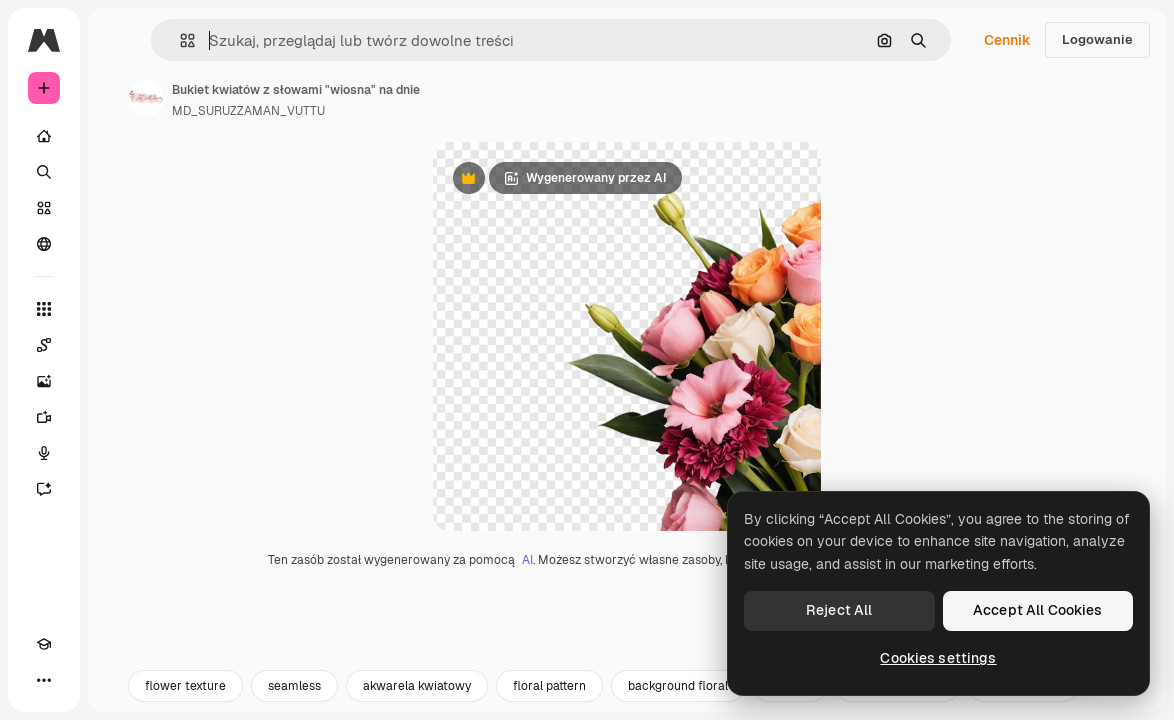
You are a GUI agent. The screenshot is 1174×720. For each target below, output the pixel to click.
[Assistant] (44, 489)
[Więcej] (44, 680)
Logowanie (1097, 39)
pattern (790, 697)
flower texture (185, 697)
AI (527, 571)
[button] (179, 40)
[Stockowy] (44, 208)
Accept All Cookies (1038, 610)
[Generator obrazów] (44, 381)
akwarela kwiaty (897, 697)
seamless (294, 697)
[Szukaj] (44, 172)
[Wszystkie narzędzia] (44, 309)
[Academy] (44, 644)
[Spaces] (44, 345)
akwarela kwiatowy (417, 697)
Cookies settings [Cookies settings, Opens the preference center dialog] (938, 658)
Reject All (839, 610)
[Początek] (44, 136)
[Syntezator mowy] (44, 453)
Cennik (1007, 40)
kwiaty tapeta (1023, 697)
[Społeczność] (44, 244)
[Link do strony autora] (146, 98)
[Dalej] (1124, 697)
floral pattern (549, 697)
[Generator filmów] (44, 417)
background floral (678, 697)
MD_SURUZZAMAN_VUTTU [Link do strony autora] (248, 111)
